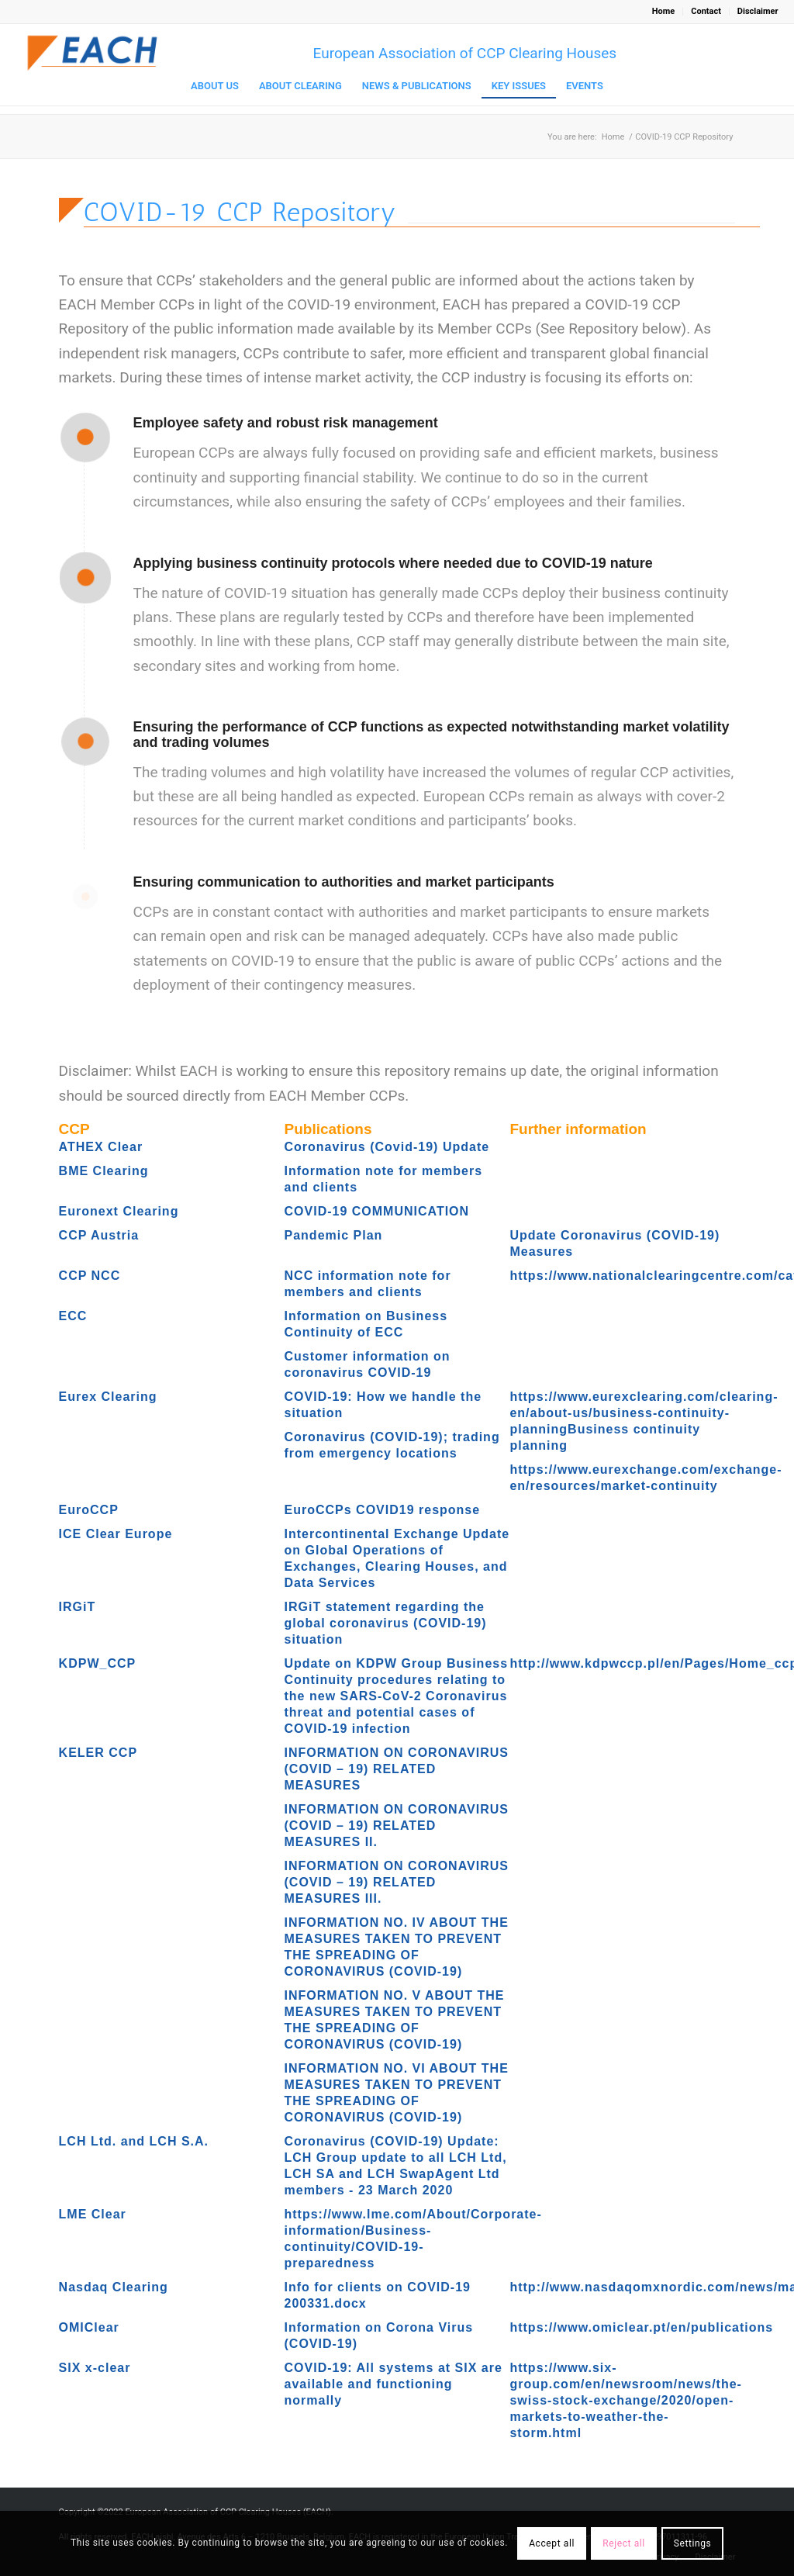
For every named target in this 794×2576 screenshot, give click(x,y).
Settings (693, 2543)
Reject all (623, 2543)
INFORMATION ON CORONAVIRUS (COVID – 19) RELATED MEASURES (397, 1769)
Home (663, 11)
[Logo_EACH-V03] (93, 53)
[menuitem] (663, 12)
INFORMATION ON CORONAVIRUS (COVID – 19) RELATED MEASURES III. (397, 1882)
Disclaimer (757, 11)
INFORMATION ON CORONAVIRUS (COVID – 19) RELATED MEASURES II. (397, 1825)
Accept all (552, 2543)
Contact (706, 11)
